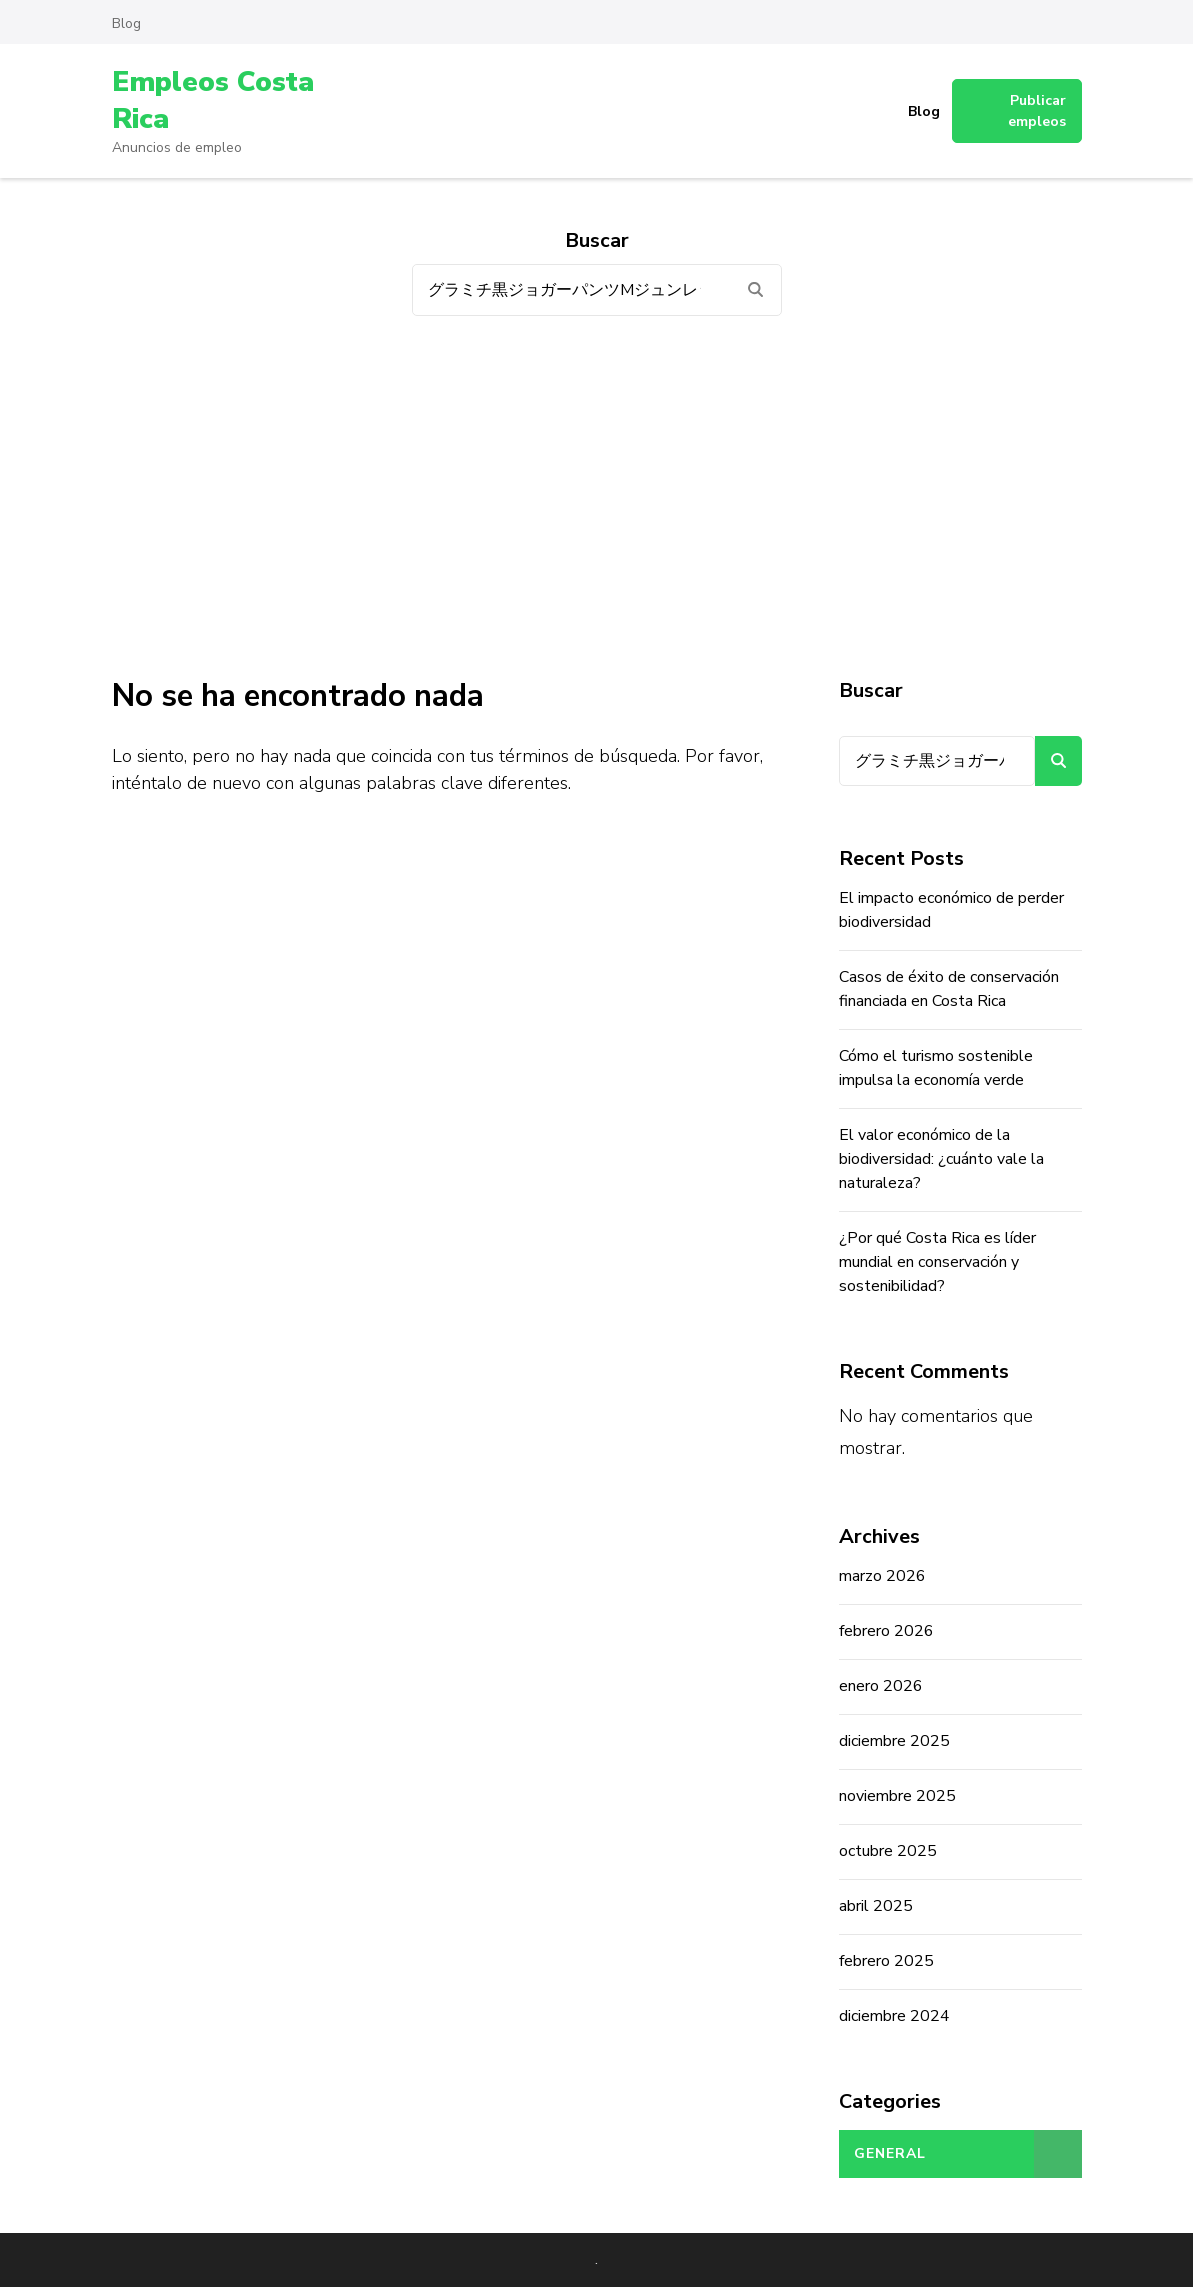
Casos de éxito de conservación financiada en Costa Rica (949, 989)
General (890, 2153)
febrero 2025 (886, 1961)
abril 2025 (876, 1906)
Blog (126, 23)
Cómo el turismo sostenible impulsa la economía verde (936, 1068)
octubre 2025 (888, 1851)
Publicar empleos (1037, 111)
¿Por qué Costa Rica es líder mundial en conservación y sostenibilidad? (937, 1262)
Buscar (871, 690)
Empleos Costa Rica (213, 100)
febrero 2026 (886, 1631)
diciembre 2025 (894, 1741)
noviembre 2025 (897, 1796)
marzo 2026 (882, 1576)
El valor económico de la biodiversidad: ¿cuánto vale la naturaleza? (941, 1159)
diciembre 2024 (894, 2016)
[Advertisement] (596, 496)
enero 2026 (881, 1686)
